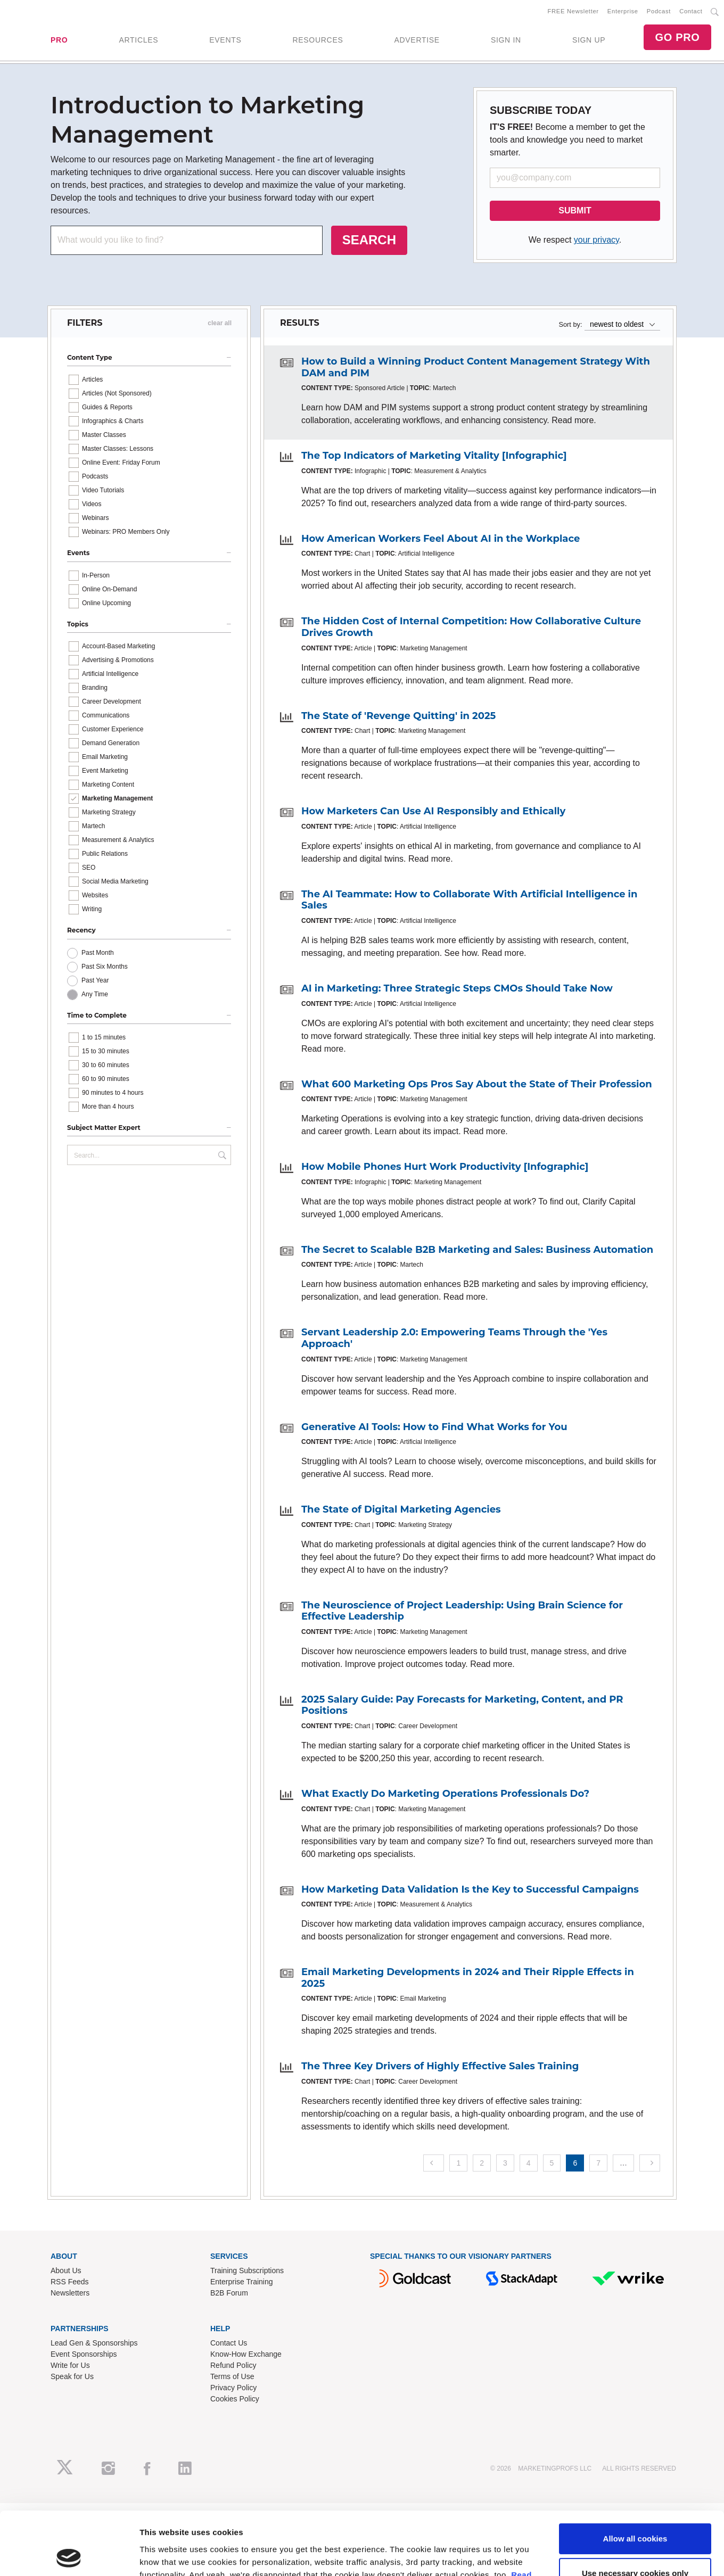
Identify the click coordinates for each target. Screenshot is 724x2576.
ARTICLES (138, 40)
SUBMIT (574, 210)
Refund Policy (233, 2365)
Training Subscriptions (247, 2270)
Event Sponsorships (84, 2354)
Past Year (95, 980)
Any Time (94, 994)
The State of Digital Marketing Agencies (401, 1509)
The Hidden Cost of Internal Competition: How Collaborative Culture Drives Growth (471, 627)
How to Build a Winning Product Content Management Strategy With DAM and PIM (475, 367)
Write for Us (70, 2365)
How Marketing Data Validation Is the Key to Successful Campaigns (470, 1889)
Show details (164, 1785)
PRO (59, 40)
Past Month (97, 952)
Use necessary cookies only (635, 1742)
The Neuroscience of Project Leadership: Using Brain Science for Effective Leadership (462, 1611)
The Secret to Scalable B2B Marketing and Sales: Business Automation (477, 1250)
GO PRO (677, 37)
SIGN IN (506, 40)
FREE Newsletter (573, 11)
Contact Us (228, 2343)
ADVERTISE (416, 40)
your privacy (596, 239)
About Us (66, 2270)
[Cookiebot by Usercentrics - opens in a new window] (69, 1786)
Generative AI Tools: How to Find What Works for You (434, 1427)
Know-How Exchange (246, 2354)
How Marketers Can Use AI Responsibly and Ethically (433, 811)
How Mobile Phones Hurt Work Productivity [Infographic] (444, 1167)
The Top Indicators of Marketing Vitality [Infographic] (434, 455)
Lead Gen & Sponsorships (94, 2343)
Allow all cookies (635, 1707)
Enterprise (622, 11)
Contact (690, 11)
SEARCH (369, 240)
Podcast (659, 11)
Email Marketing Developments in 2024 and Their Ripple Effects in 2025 (467, 1977)
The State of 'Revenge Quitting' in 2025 (398, 716)
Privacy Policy (233, 2387)
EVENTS (225, 40)
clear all (220, 323)
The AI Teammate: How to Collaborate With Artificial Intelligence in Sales (469, 900)
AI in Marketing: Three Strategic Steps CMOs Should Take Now (457, 988)
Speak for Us (72, 2376)
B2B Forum (229, 2293)
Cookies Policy (234, 2399)
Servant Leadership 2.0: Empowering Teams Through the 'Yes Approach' (454, 1338)
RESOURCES (317, 40)
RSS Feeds (70, 2281)
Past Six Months (104, 966)
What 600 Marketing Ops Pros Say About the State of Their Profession (476, 1084)
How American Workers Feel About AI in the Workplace (440, 538)
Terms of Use (232, 2376)
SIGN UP (588, 40)
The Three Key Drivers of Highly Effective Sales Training (440, 2066)
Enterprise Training (241, 2281)
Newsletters (70, 2293)
